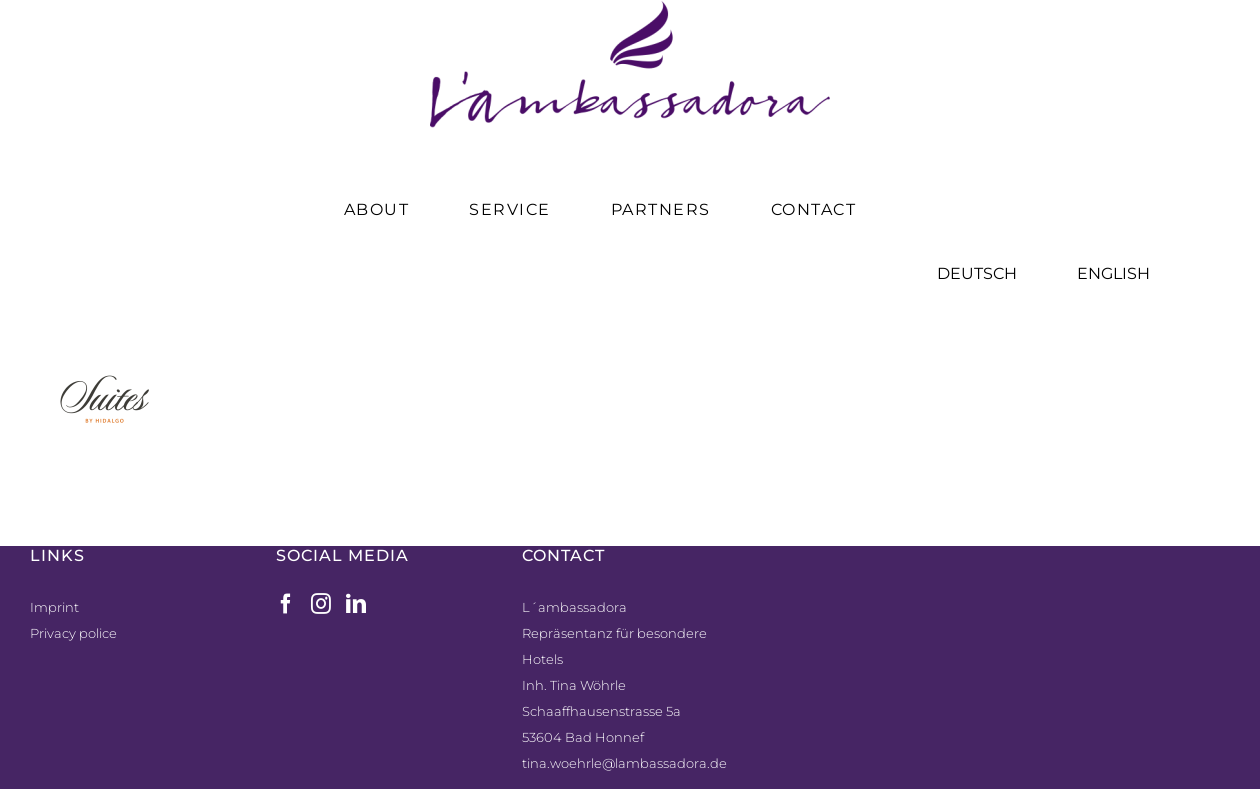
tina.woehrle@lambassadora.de (624, 763)
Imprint (54, 607)
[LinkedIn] (356, 604)
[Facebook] (286, 604)
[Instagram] (321, 604)
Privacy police (73, 633)
